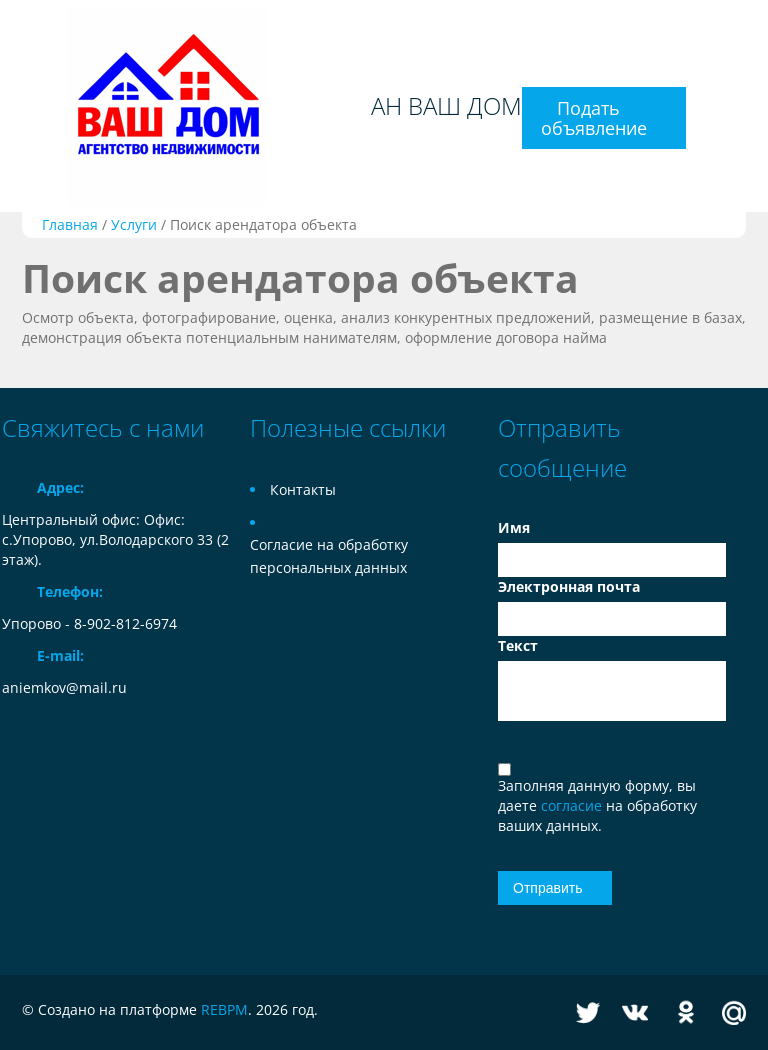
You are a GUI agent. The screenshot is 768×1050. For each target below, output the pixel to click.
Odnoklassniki (686, 1012)
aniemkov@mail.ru (64, 687)
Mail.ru (734, 1012)
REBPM (224, 1009)
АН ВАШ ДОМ (446, 106)
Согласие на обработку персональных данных (329, 556)
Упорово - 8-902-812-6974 (89, 623)
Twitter (588, 1012)
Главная (70, 224)
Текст (518, 645)
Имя (514, 527)
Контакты (303, 489)
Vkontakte (635, 1012)
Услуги (134, 224)
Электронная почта (569, 586)
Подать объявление (594, 118)
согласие (573, 805)
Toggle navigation (19, 106)
